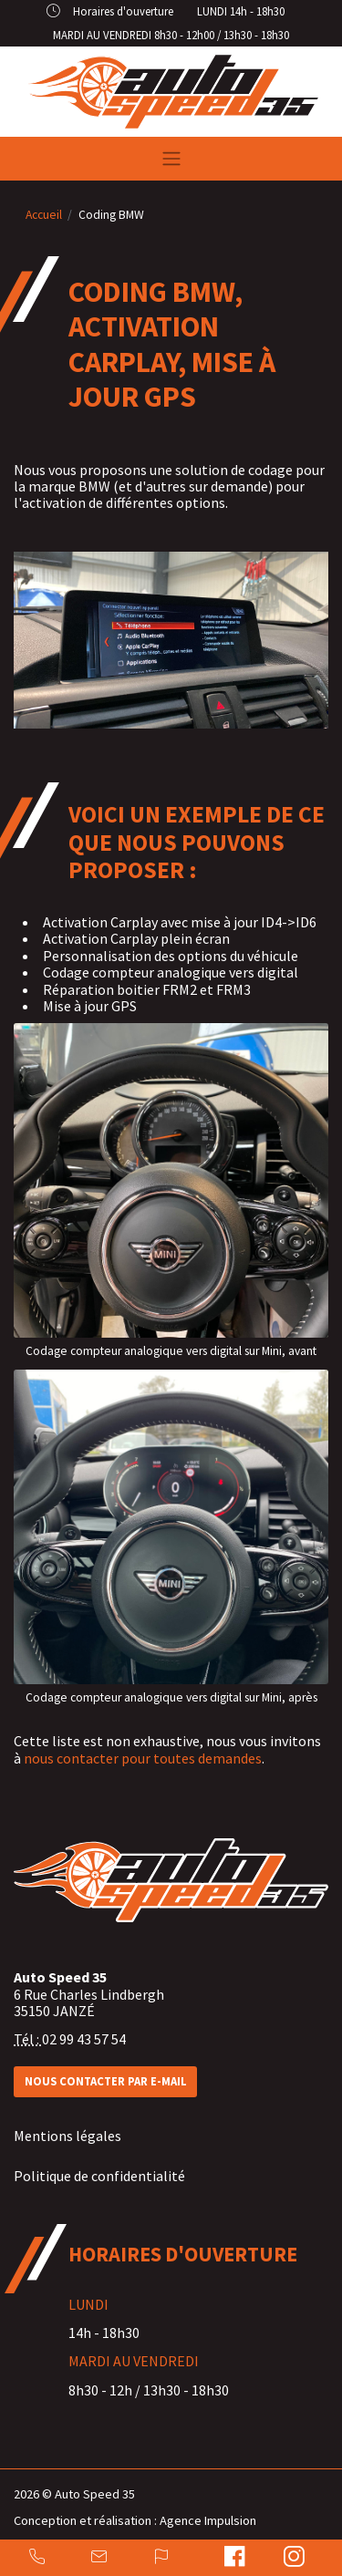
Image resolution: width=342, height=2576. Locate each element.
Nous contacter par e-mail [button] (106, 2081)
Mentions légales (67, 2135)
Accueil (44, 214)
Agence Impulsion (208, 2520)
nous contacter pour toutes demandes (143, 1760)
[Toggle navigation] (171, 158)
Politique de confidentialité (99, 2176)
